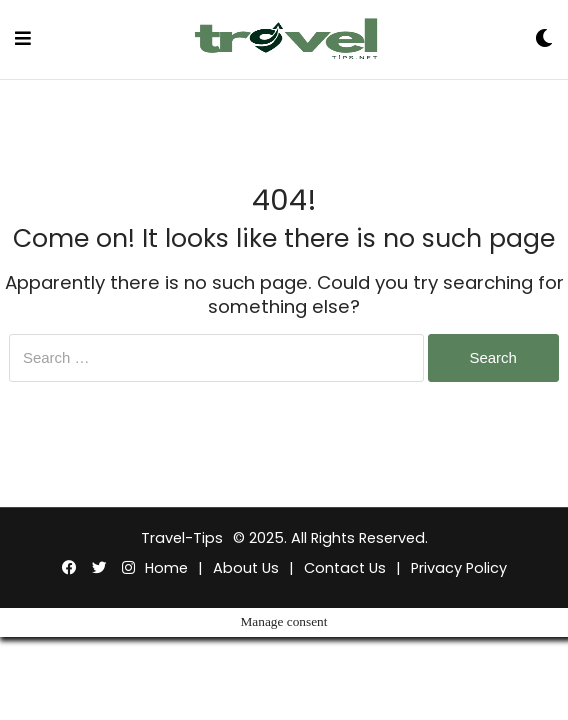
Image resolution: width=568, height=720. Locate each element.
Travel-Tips (182, 538)
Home (166, 568)
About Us (246, 568)
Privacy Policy (459, 568)
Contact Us (345, 568)
